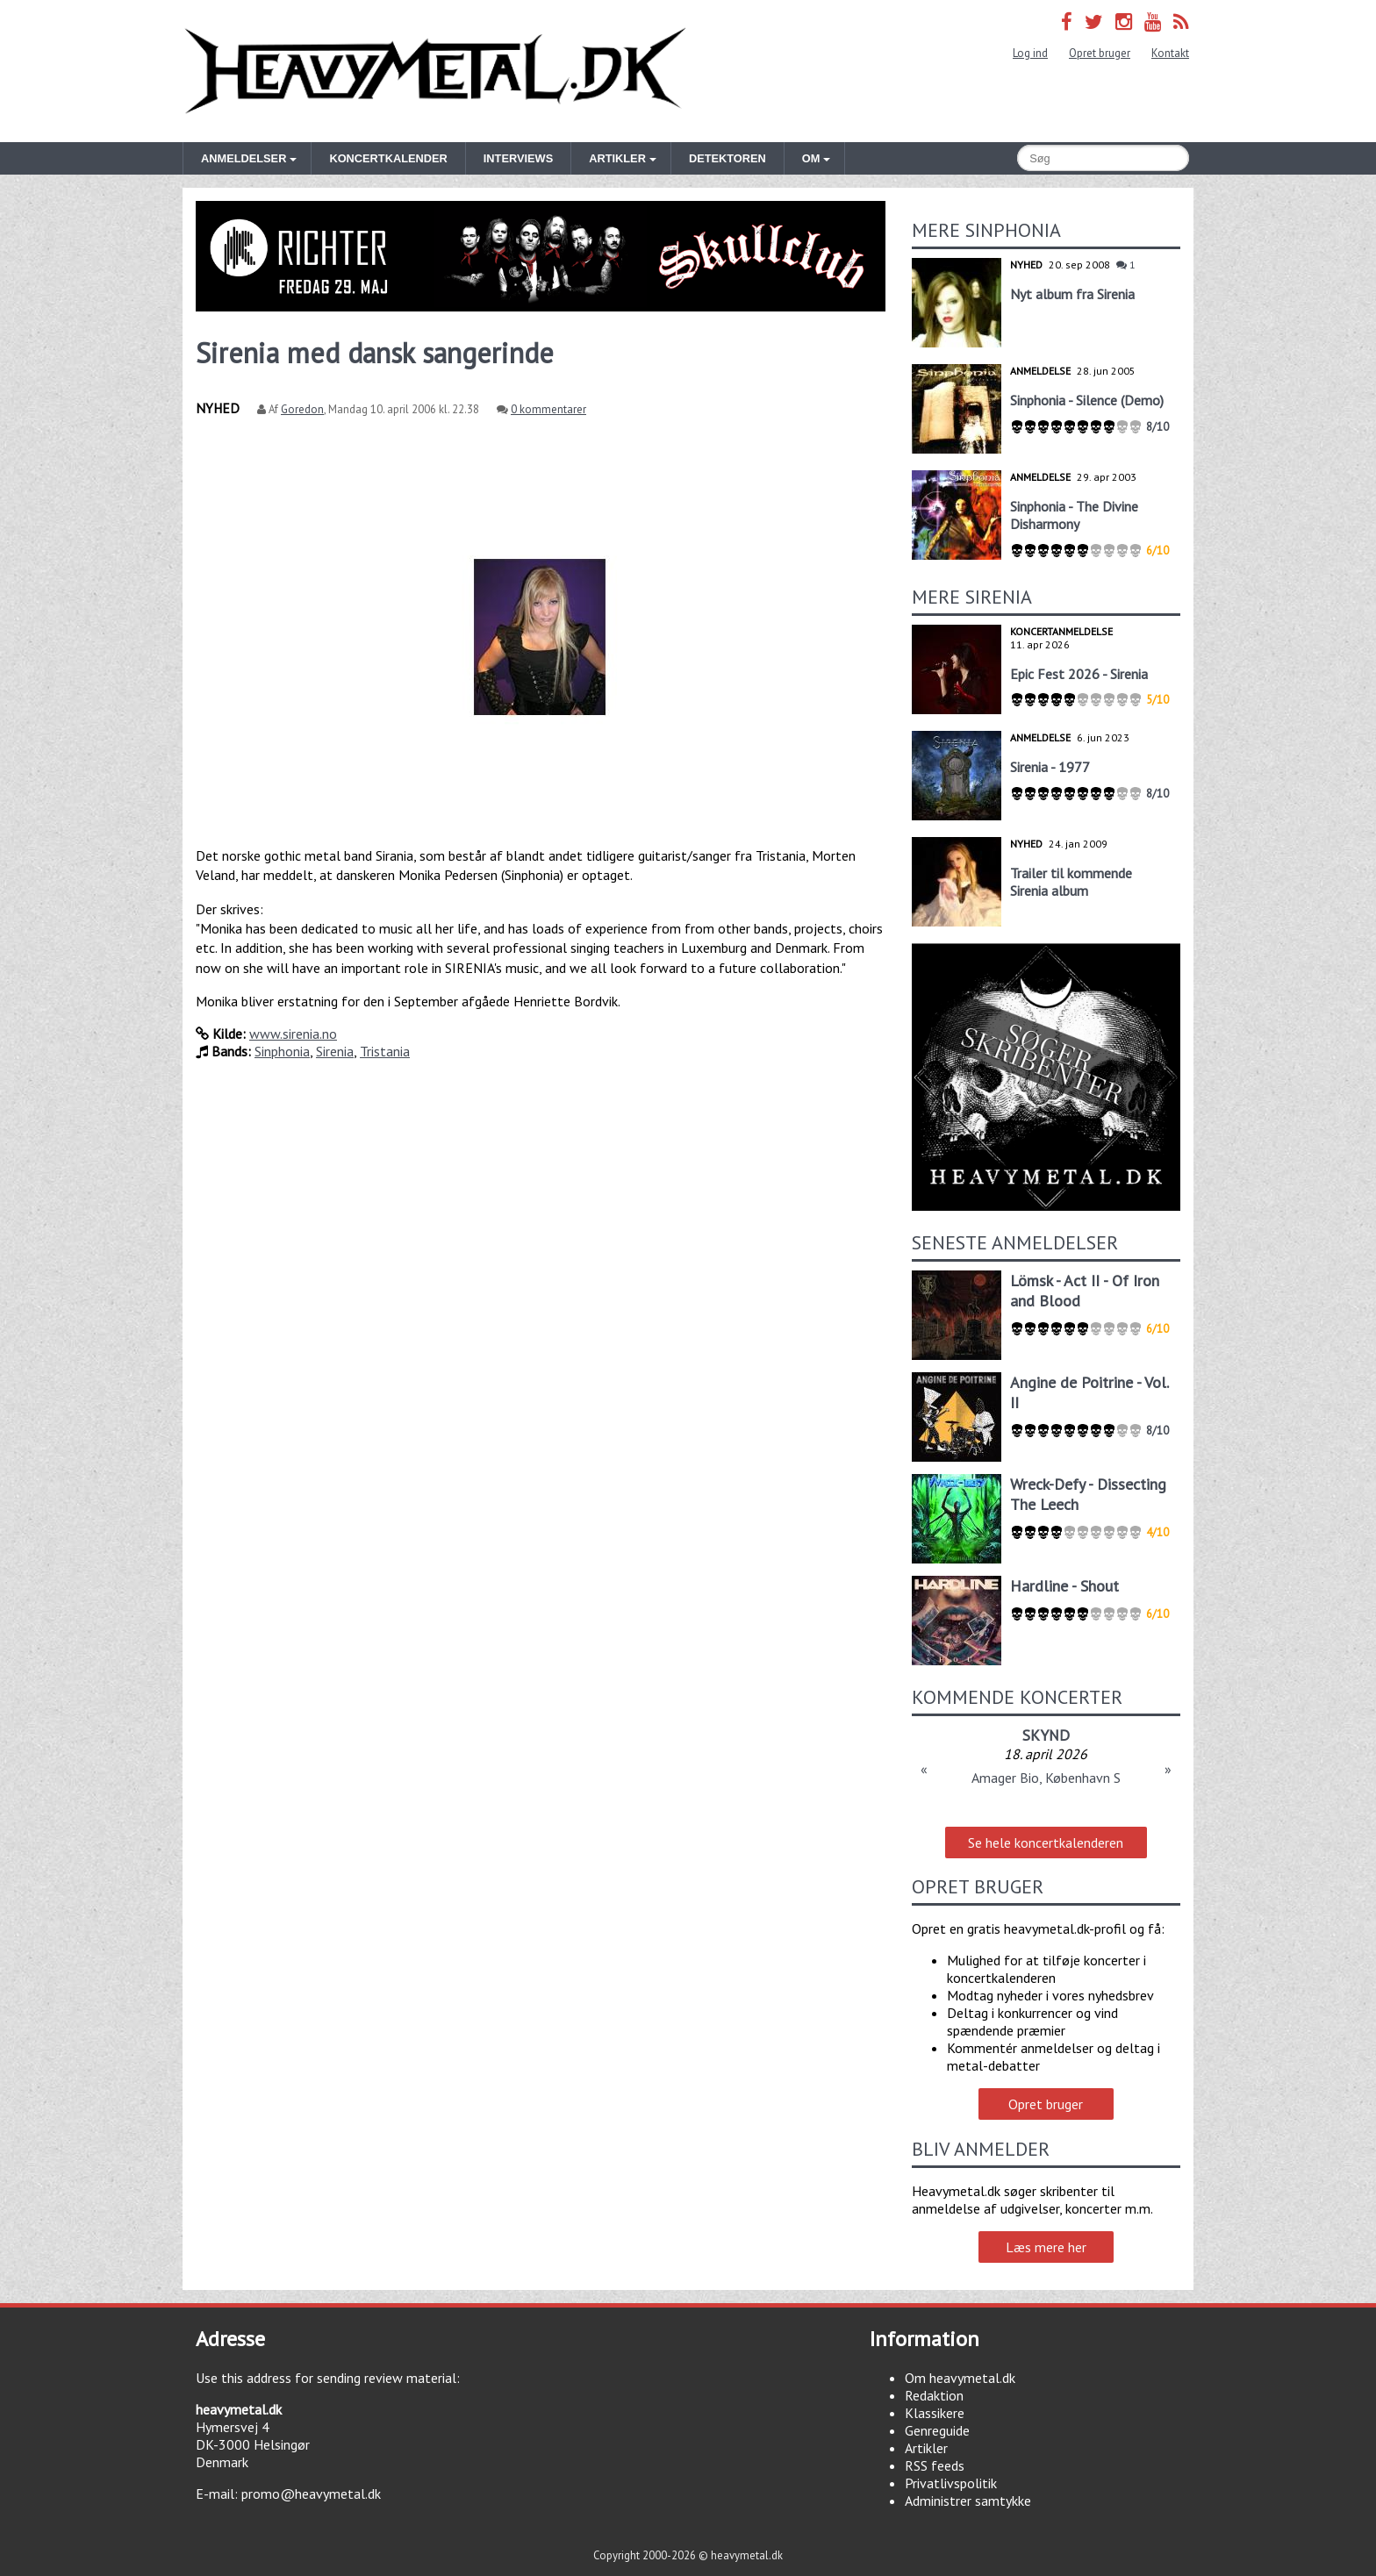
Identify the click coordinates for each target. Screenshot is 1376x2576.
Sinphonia (282, 1051)
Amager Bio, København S (1046, 1777)
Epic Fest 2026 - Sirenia (1079, 674)
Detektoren (727, 158)
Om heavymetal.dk (960, 2377)
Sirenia (335, 1051)
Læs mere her (1046, 2247)
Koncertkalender (388, 158)
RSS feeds (934, 2465)
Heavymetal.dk (435, 71)
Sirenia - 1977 (1050, 767)
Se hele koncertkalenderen (1045, 1842)
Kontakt (1170, 53)
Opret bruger (1099, 53)
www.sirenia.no (293, 1033)
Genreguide (937, 2430)
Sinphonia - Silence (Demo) (1087, 400)
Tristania (385, 1051)
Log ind (1030, 53)
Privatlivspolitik (951, 2483)
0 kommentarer (548, 409)
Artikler (926, 2448)
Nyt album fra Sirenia (1072, 294)
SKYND (1046, 1735)
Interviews (518, 158)
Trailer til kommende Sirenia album (1071, 881)
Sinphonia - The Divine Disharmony (1074, 515)
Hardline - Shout (1064, 1586)
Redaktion (934, 2395)
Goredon (302, 409)
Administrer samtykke (968, 2500)
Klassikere (934, 2413)
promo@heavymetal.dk (311, 2493)
